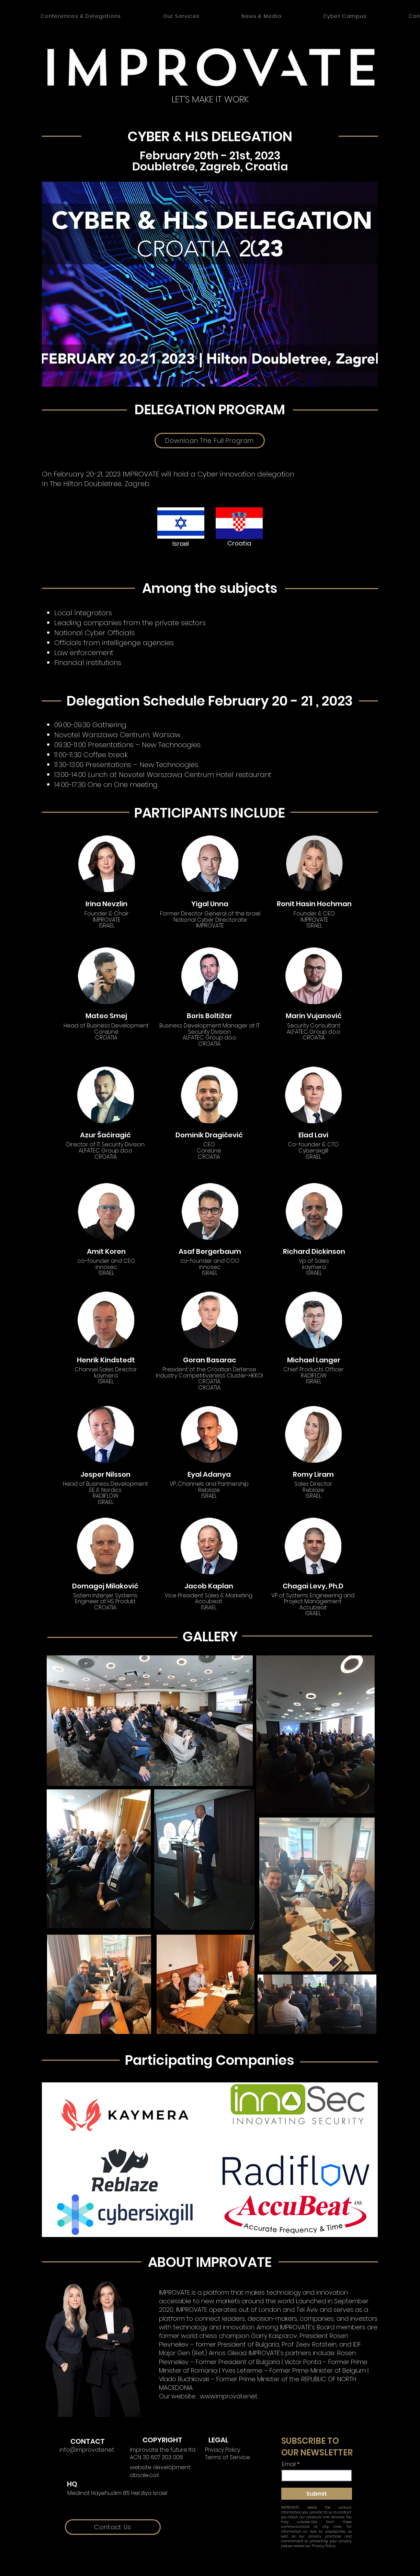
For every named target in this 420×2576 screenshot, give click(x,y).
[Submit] (316, 2494)
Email (289, 2464)
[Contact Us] (113, 2527)
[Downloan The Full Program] (210, 440)
